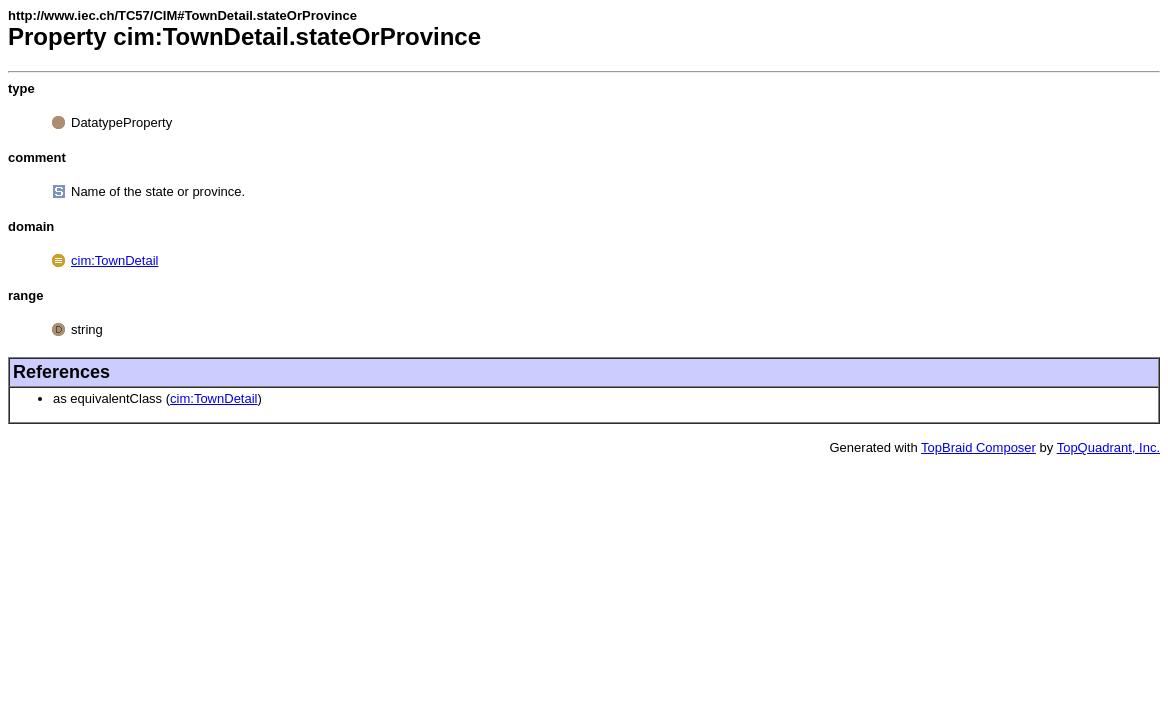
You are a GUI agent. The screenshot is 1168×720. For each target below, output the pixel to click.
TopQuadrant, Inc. (1108, 447)
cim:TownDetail (114, 260)
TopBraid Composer (978, 447)
